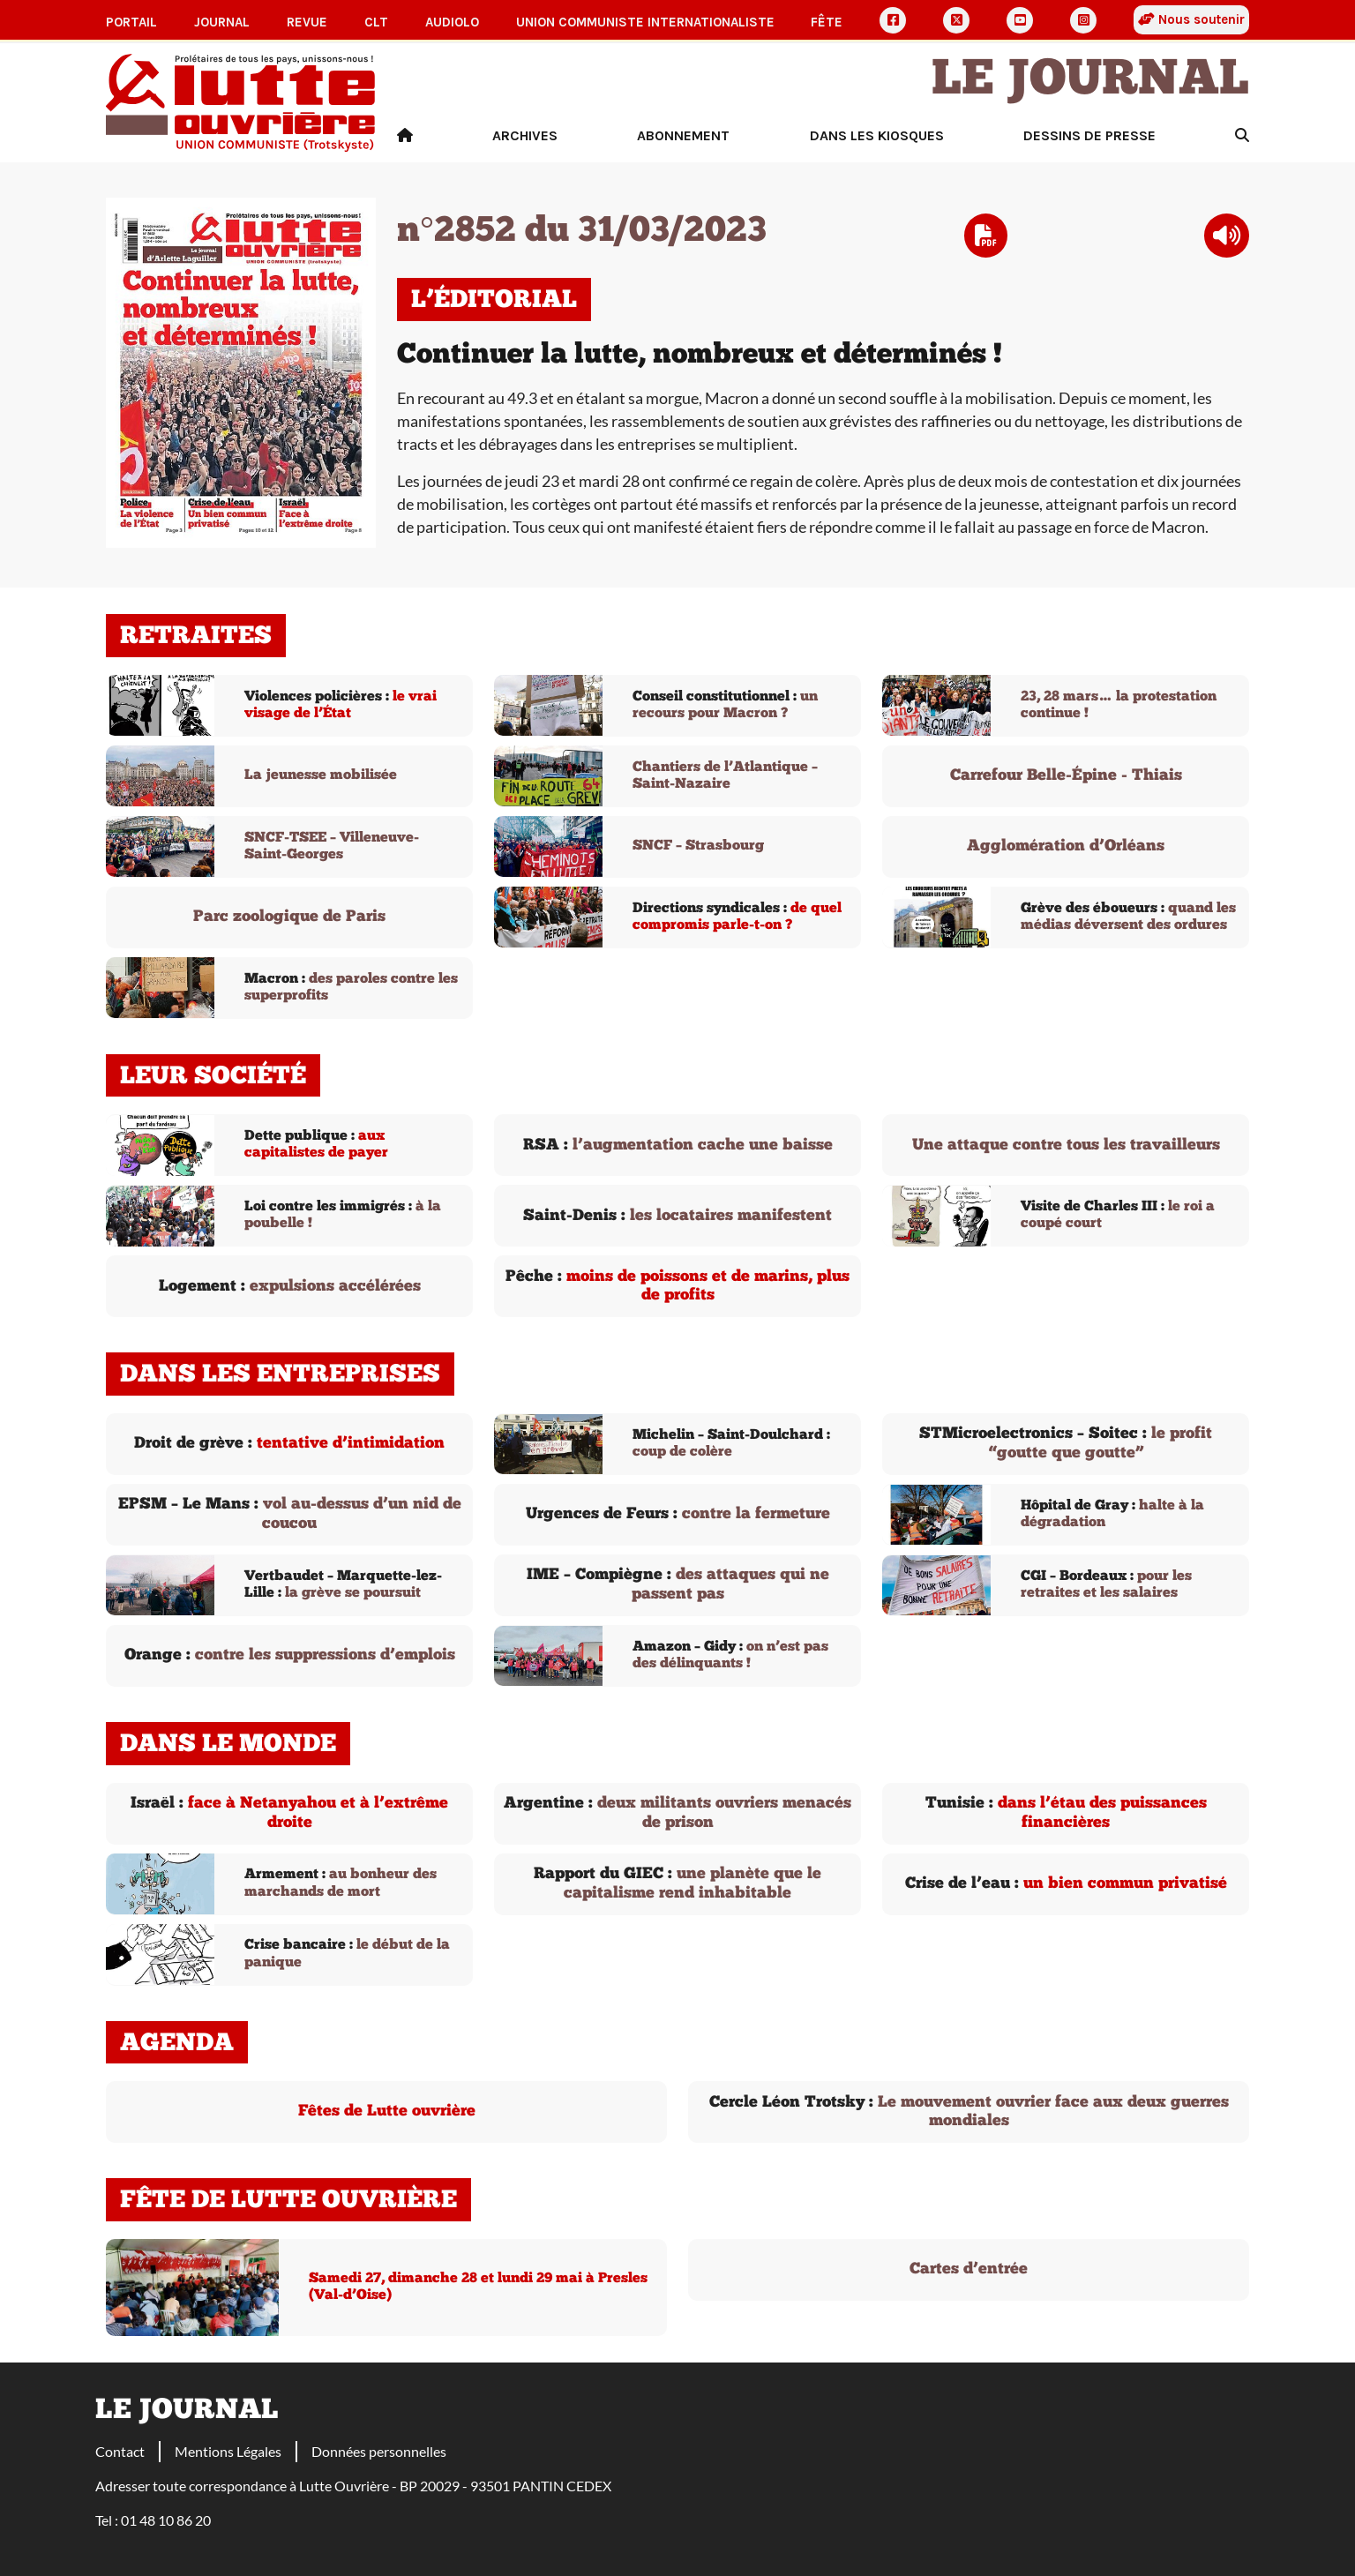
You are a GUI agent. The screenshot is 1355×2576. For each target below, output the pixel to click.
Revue (307, 22)
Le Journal (1090, 81)
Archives (525, 135)
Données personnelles (378, 2451)
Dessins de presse (1089, 135)
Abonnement (683, 135)
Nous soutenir (1191, 19)
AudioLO (452, 22)
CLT (376, 22)
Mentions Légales (228, 2451)
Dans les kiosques (877, 135)
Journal (222, 22)
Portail (131, 22)
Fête (826, 22)
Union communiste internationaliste (645, 22)
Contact (120, 2451)
